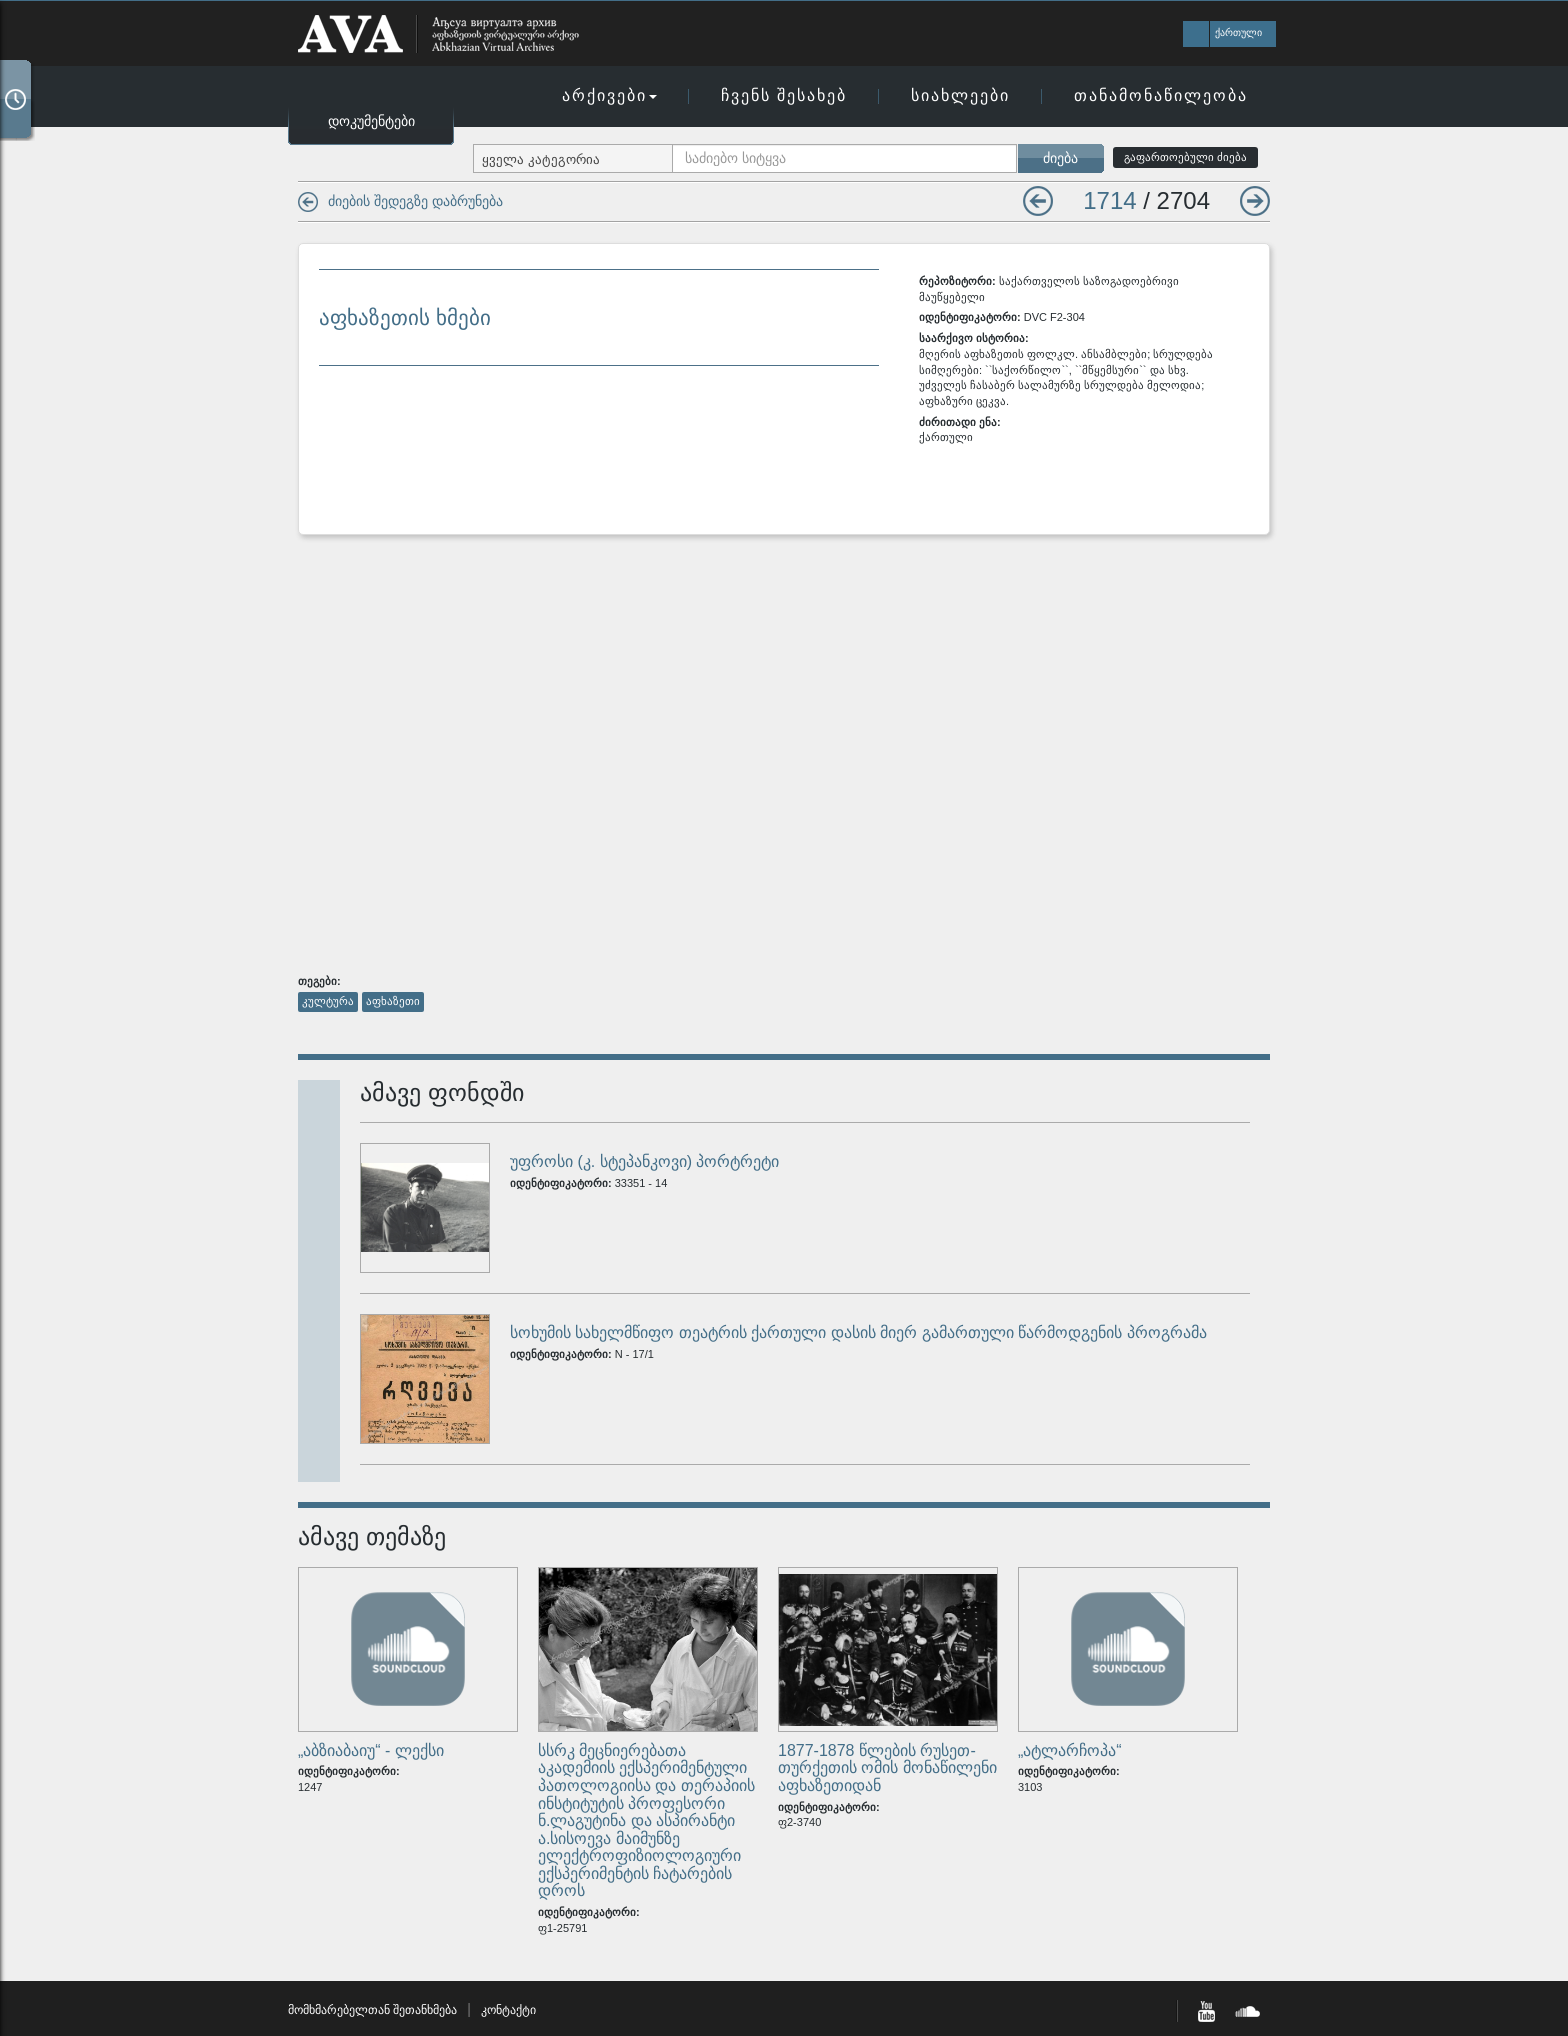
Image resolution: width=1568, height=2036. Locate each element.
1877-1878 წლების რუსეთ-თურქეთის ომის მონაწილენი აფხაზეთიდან (887, 1768)
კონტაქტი (508, 2010)
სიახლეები (960, 95)
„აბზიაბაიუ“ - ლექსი (371, 1750)
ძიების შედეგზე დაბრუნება (415, 201)
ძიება (1060, 158)
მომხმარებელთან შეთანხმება (372, 2010)
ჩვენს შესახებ (784, 95)
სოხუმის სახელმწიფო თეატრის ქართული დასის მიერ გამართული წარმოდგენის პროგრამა (858, 1332)
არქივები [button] (609, 95)
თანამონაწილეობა (1161, 95)
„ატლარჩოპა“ (1070, 1750)
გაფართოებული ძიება (1185, 157)
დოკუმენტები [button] (371, 121)
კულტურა (328, 1001)
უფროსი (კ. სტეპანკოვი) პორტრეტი (644, 1161)
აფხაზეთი (393, 1001)
